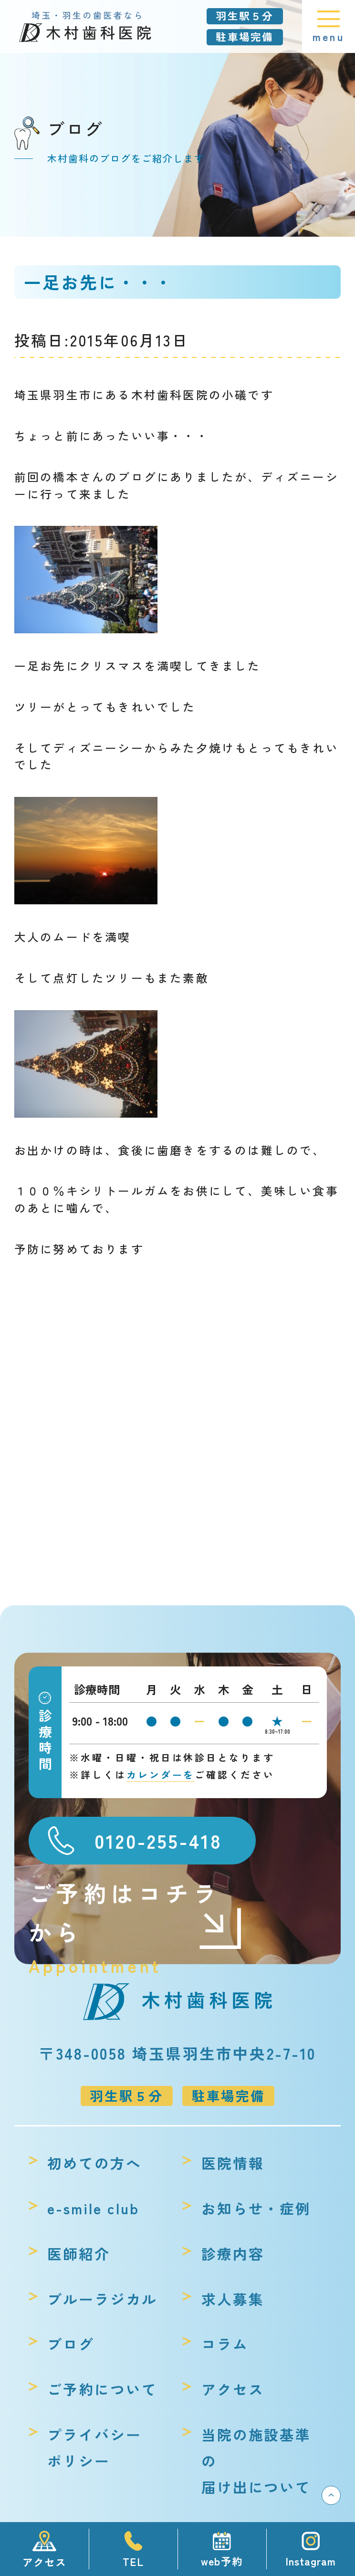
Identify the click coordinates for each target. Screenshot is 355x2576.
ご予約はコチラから (136, 1913)
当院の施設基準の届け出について (256, 2460)
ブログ (70, 2343)
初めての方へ (94, 2162)
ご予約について (102, 2388)
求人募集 (232, 2298)
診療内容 (232, 2253)
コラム (225, 2343)
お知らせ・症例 (256, 2208)
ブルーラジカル (102, 2298)
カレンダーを (160, 1774)
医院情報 (232, 2162)
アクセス (232, 2388)
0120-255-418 (158, 1840)
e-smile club (93, 2208)
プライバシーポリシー (94, 2447)
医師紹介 (78, 2253)
